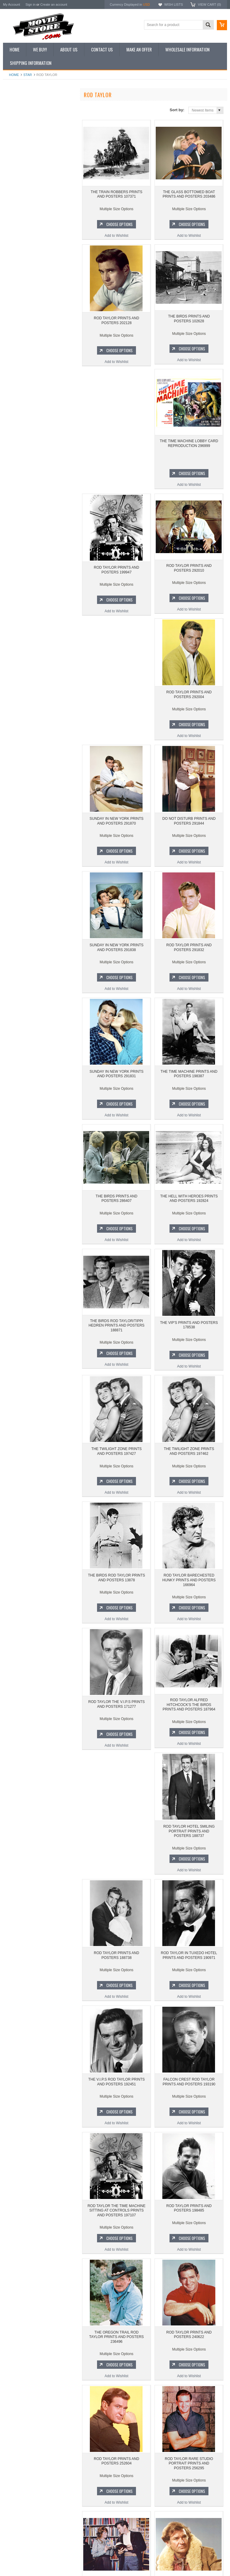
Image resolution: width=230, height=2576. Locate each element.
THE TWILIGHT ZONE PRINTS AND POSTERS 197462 (189, 1334)
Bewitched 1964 (19, 407)
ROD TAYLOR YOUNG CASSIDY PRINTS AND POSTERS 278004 (189, 2345)
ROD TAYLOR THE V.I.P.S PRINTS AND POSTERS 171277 (116, 1586)
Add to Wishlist (39, 303)
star (27, 75)
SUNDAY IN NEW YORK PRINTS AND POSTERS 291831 (116, 954)
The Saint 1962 (18, 417)
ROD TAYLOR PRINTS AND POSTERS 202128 (116, 322)
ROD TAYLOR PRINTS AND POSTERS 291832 (188, 828)
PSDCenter (154, 2562)
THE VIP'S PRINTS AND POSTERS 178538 (189, 1207)
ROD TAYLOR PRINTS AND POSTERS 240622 (116, 2219)
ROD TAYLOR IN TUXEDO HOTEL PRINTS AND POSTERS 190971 (116, 1839)
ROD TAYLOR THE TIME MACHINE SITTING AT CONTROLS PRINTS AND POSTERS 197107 (189, 1968)
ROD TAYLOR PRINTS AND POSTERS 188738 (188, 1713)
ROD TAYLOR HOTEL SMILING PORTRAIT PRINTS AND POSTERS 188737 (116, 1715)
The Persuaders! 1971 (24, 397)
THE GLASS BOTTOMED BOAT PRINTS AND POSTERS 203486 (39, 267)
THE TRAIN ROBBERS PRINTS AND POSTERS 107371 (116, 196)
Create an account (53, 4)
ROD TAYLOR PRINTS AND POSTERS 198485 (116, 2092)
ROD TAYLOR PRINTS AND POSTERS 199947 (188, 448)
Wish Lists (173, 4)
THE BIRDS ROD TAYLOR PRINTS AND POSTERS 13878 (116, 1460)
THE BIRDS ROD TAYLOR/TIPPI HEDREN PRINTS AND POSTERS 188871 (117, 1210)
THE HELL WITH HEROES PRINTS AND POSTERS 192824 (189, 1081)
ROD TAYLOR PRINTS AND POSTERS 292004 (188, 575)
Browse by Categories (23, 137)
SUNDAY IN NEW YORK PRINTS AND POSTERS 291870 (116, 701)
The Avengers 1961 (21, 346)
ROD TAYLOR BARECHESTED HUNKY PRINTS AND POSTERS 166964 (189, 1462)
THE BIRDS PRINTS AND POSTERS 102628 (189, 322)
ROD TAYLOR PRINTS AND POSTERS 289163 (188, 2471)
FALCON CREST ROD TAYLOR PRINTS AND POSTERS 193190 (116, 1966)
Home (14, 75)
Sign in (30, 4)
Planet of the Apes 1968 (25, 387)
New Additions (17, 106)
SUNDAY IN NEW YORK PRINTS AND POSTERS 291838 (116, 828)
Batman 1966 (17, 336)
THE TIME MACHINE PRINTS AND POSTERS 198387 (189, 954)
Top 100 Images (19, 126)
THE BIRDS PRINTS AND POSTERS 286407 (116, 1081)
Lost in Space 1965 (21, 367)
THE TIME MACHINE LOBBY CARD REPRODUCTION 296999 (116, 448)
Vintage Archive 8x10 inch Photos (33, 116)
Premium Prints (18, 167)
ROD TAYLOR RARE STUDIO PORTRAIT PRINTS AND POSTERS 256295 (116, 2347)
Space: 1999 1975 (20, 377)
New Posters (16, 157)
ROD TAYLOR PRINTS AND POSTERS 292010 (116, 575)
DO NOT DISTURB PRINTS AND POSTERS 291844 (189, 701)
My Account (11, 4)
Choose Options (42, 292)
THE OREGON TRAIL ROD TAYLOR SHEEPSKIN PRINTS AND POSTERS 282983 (116, 2474)
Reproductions (17, 147)
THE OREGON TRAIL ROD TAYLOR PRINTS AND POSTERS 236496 (189, 2095)
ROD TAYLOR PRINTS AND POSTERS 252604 (188, 2219)
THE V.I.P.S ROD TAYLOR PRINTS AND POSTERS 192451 (189, 1839)
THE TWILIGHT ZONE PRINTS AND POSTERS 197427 (116, 1334)
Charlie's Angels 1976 (23, 357)
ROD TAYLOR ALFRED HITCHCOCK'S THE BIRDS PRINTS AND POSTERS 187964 (189, 1589)
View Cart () (209, 4)
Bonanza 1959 (17, 427)
